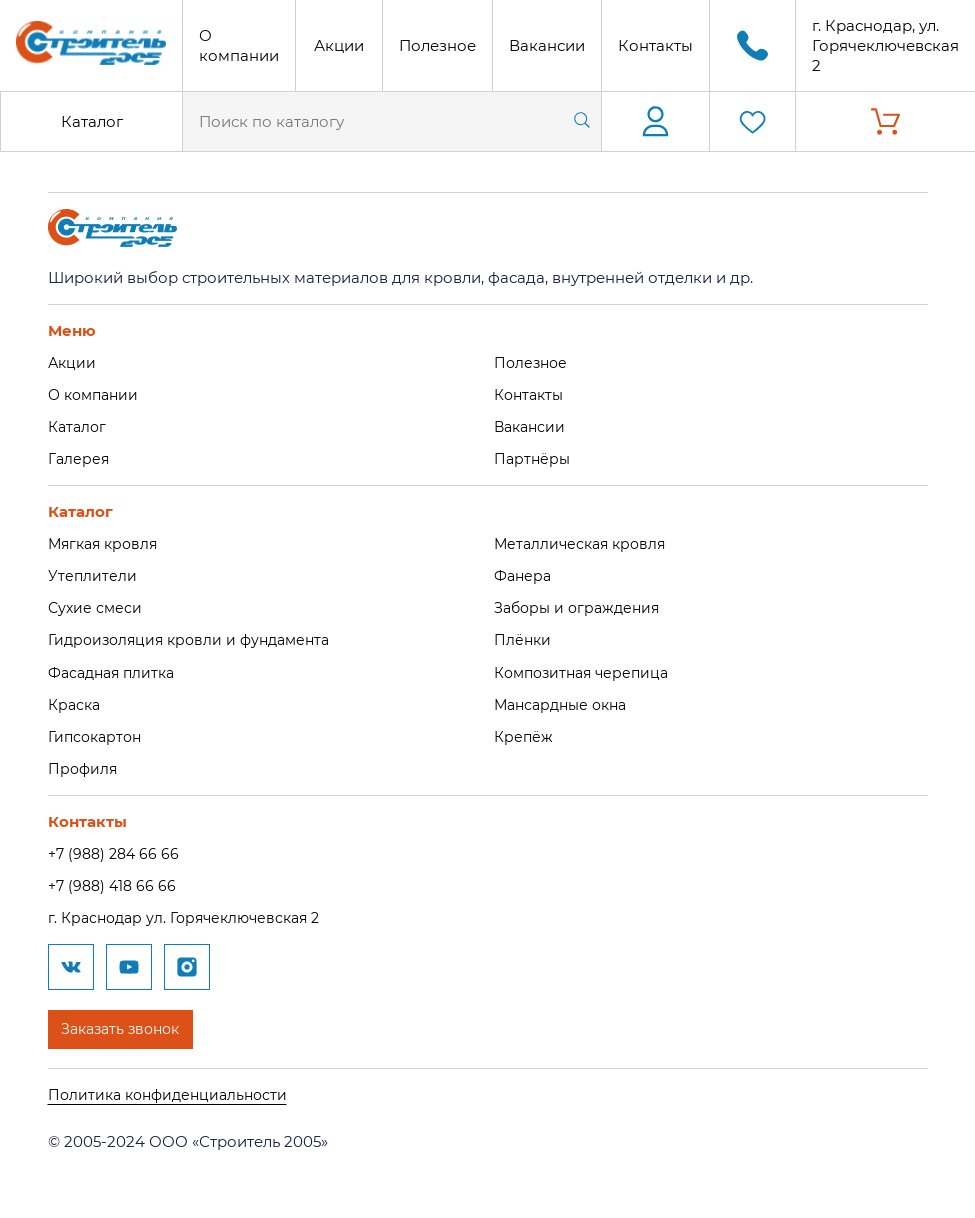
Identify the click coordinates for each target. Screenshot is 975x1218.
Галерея (80, 457)
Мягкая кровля (106, 542)
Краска (76, 701)
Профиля (84, 764)
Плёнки (523, 637)
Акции (339, 45)
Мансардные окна (565, 701)
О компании (239, 45)
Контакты (655, 45)
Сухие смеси (96, 605)
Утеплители (93, 574)
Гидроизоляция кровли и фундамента (196, 637)
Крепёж (524, 733)
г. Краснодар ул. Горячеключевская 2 (192, 913)
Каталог (92, 121)
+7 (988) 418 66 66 (115, 881)
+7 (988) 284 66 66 (117, 849)
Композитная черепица (587, 669)
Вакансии (547, 45)
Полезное (437, 45)
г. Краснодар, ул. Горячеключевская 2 (885, 45)
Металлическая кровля (584, 542)
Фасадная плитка (116, 669)
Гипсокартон (98, 733)
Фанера (524, 574)
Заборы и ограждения (581, 605)
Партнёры (533, 457)
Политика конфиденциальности (173, 1089)
